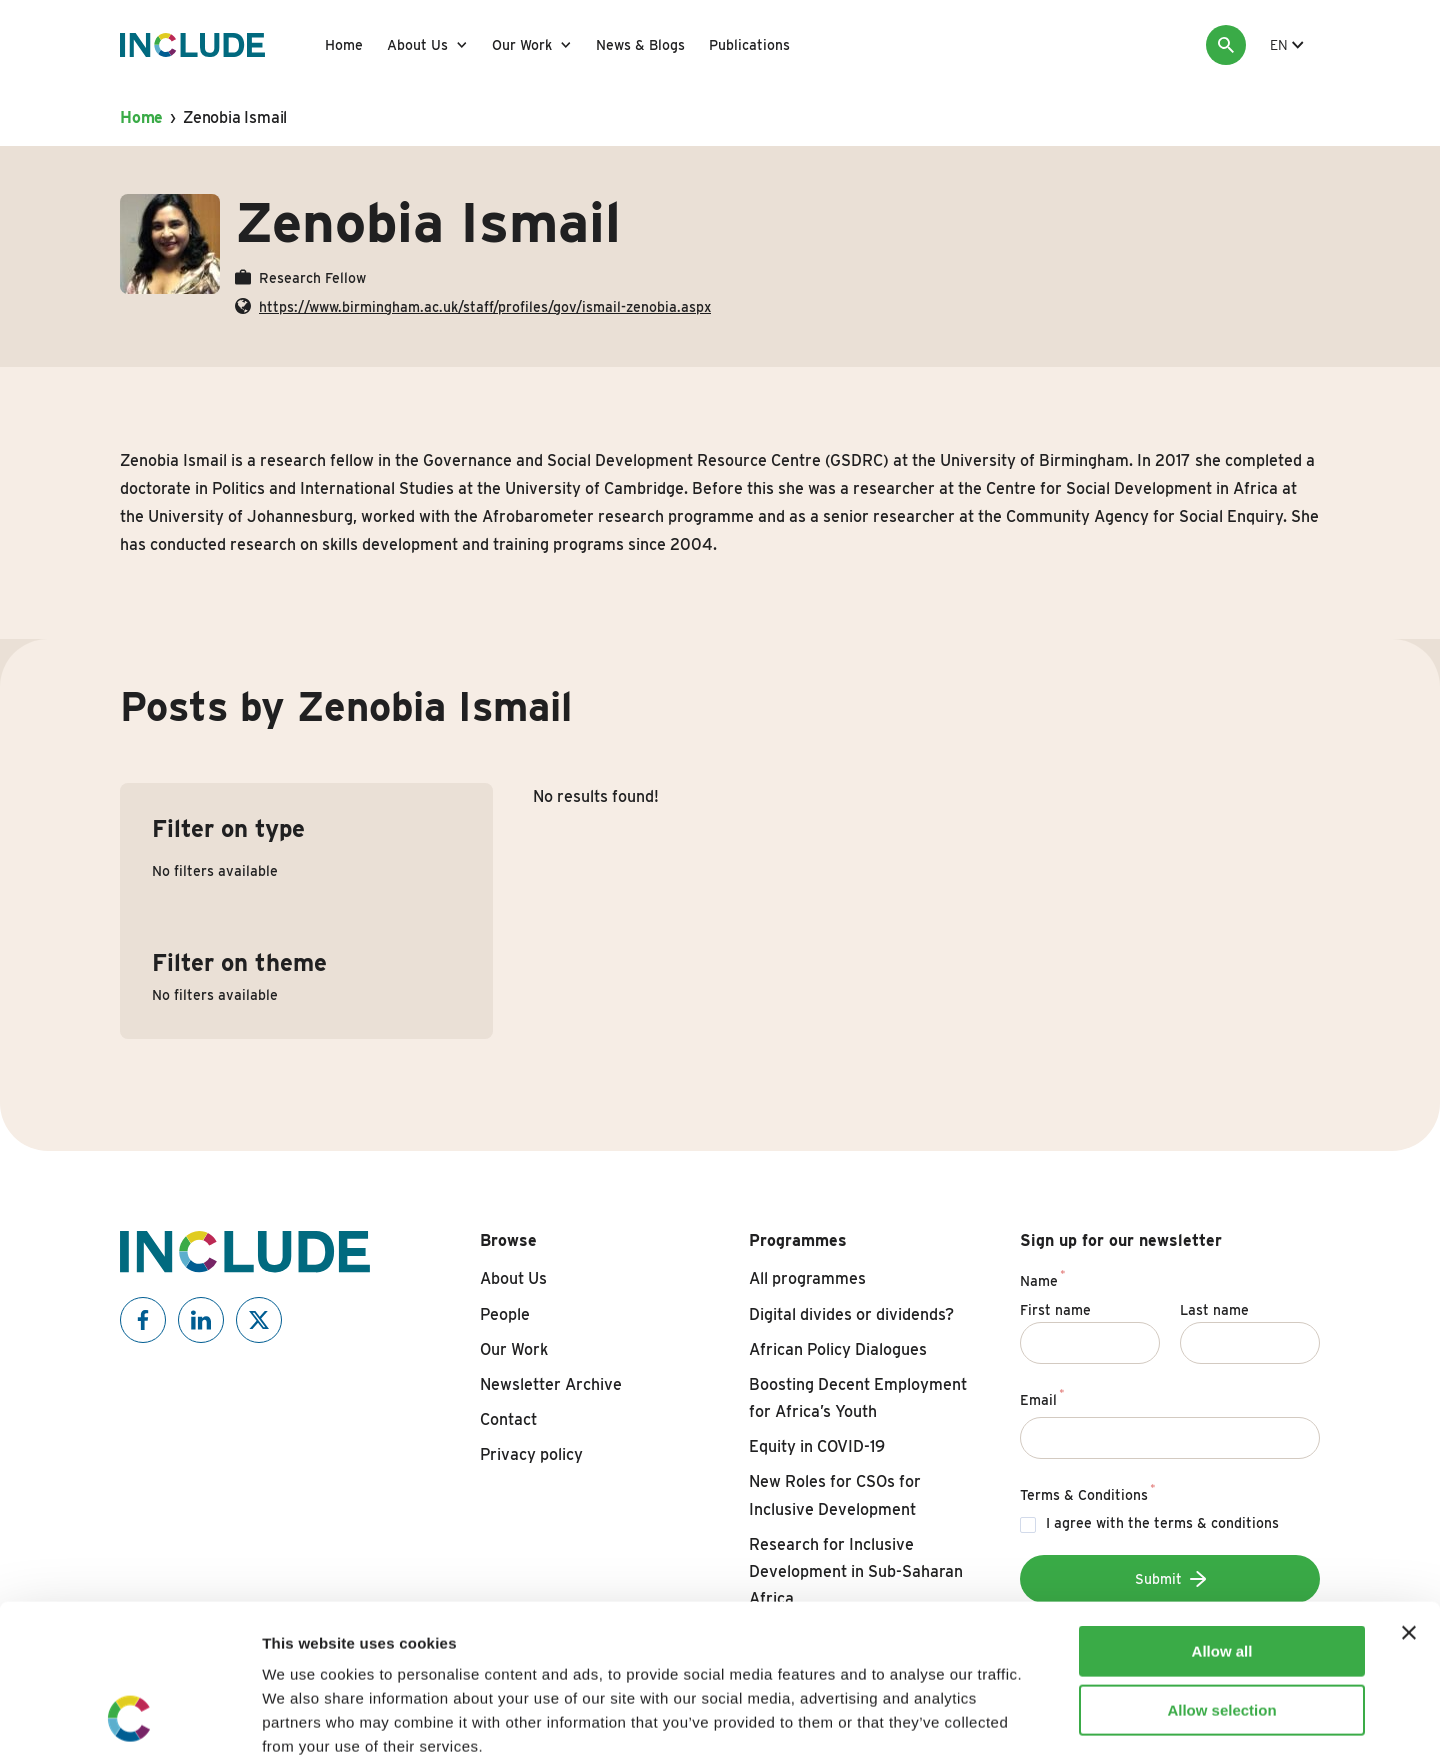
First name (1055, 1310)
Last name (1214, 1310)
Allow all (1222, 1511)
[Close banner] (1409, 1493)
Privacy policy (531, 1454)
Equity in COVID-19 (817, 1446)
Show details (1049, 1716)
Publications (749, 45)
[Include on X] (259, 1320)
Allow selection (1221, 1570)
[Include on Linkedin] (201, 1320)
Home (344, 45)
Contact (508, 1419)
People (505, 1314)
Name (1043, 1278)
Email (1042, 1397)
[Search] (1226, 45)
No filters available (215, 871)
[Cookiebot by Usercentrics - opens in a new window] (129, 1717)
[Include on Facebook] (143, 1320)
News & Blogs (640, 45)
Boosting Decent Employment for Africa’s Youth (858, 1398)
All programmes (807, 1278)
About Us (417, 45)
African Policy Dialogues (838, 1349)
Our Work (522, 45)
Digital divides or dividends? (851, 1314)
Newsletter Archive (551, 1384)
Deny (1222, 1628)
